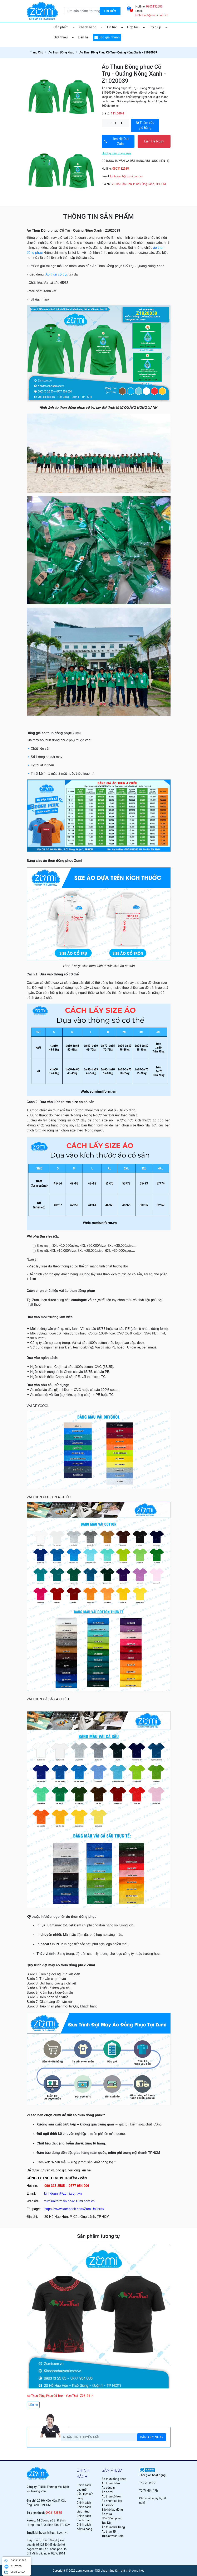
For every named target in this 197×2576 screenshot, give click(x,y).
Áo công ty (108, 2487)
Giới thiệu (64, 37)
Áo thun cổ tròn (112, 2496)
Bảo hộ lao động (112, 2509)
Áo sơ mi (107, 2492)
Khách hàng (90, 27)
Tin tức (115, 27)
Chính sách (84, 2502)
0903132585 (154, 6)
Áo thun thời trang (113, 2527)
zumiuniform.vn (55, 2201)
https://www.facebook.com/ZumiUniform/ (74, 2209)
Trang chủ (36, 52)
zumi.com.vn (85, 2201)
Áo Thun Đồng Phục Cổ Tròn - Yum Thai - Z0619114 (60, 2395)
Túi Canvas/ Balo (113, 2536)
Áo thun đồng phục (114, 2479)
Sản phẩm (64, 27)
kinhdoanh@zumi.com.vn (152, 15)
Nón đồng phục (112, 2518)
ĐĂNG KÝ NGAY (151, 2437)
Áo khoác (108, 2505)
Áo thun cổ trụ (56, 274)
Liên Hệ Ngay (154, 141)
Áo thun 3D (109, 2531)
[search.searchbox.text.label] (92, 11)
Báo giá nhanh (107, 37)
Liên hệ (83, 37)
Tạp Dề (106, 2522)
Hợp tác (136, 27)
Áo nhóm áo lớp (112, 2500)
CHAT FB (13, 2567)
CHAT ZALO (14, 2572)
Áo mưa (107, 2514)
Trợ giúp (158, 27)
